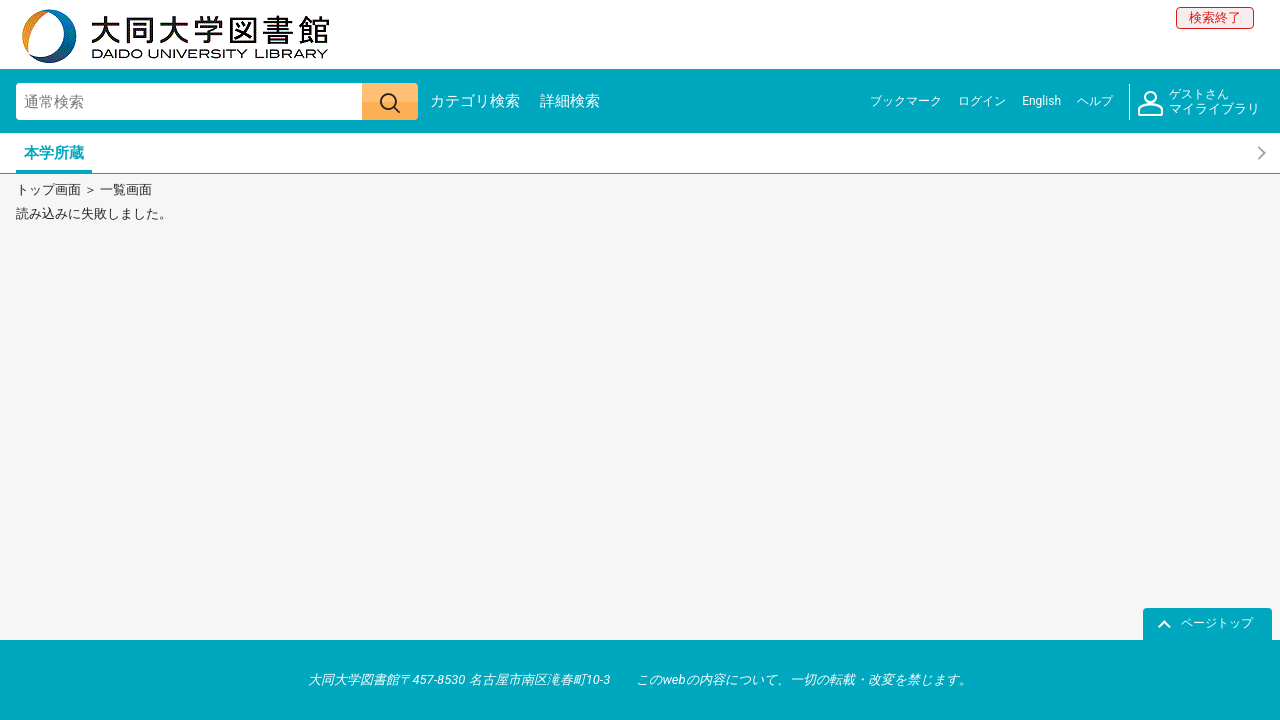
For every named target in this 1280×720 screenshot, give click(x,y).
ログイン (982, 101)
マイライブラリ (1199, 102)
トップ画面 (48, 189)
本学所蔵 (54, 153)
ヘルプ (1095, 101)
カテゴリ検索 (475, 101)
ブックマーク (906, 101)
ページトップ (1217, 623)
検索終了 (1215, 17)
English (1041, 101)
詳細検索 (570, 101)
